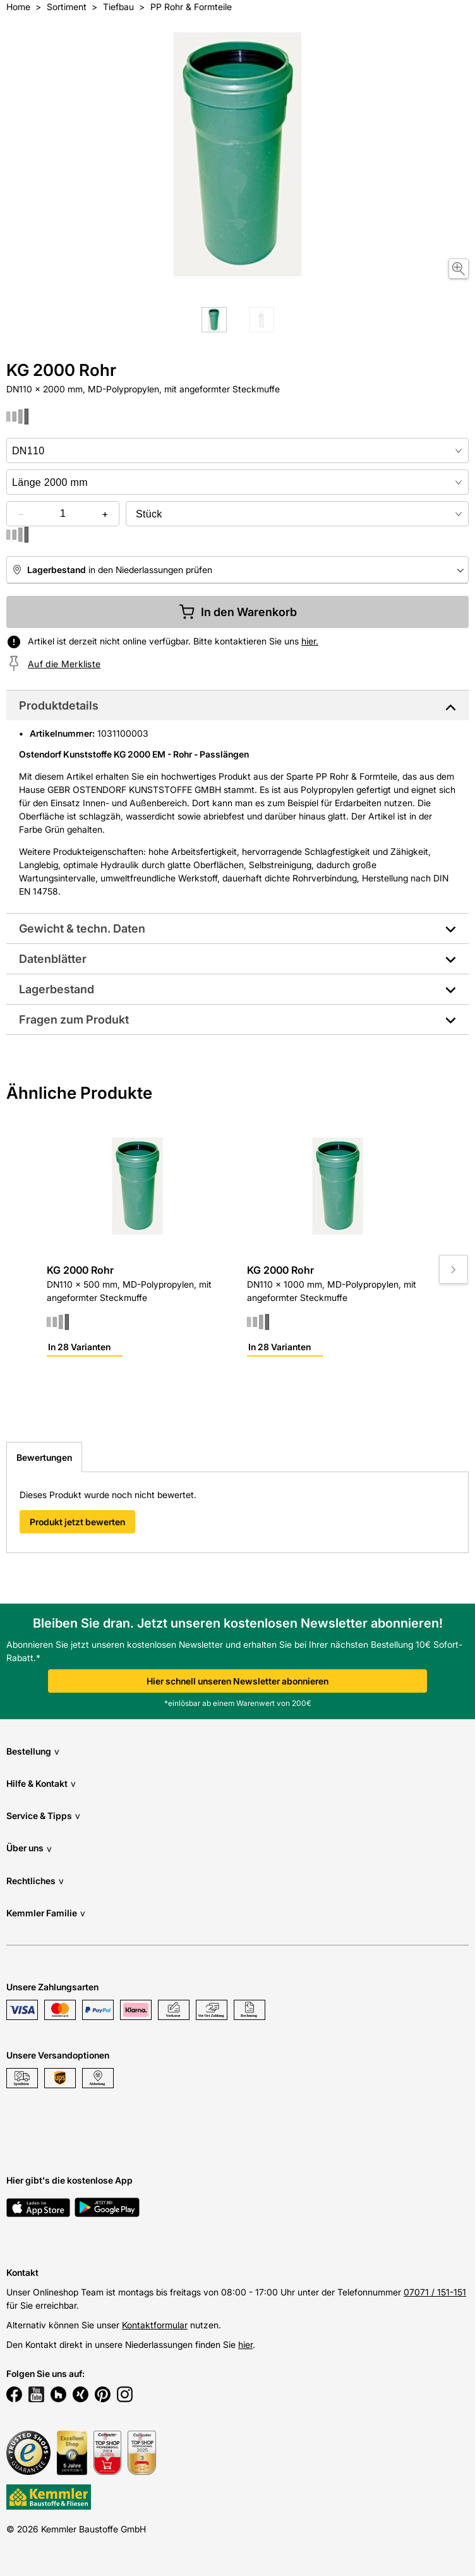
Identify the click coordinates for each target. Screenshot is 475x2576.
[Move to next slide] (453, 1269)
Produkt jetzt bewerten (77, 1521)
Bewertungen (44, 1457)
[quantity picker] (63, 514)
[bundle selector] (297, 513)
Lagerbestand (56, 989)
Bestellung (32, 1751)
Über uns (29, 1848)
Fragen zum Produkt (74, 1019)
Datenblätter (53, 958)
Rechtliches (35, 1880)
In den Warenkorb (238, 612)
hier (245, 2344)
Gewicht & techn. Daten (82, 928)
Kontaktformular (155, 2324)
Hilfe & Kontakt (41, 1783)
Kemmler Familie (45, 1913)
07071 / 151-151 (435, 2292)
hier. (309, 641)
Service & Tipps (43, 1815)
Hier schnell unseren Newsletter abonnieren (237, 1681)
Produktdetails (59, 705)
